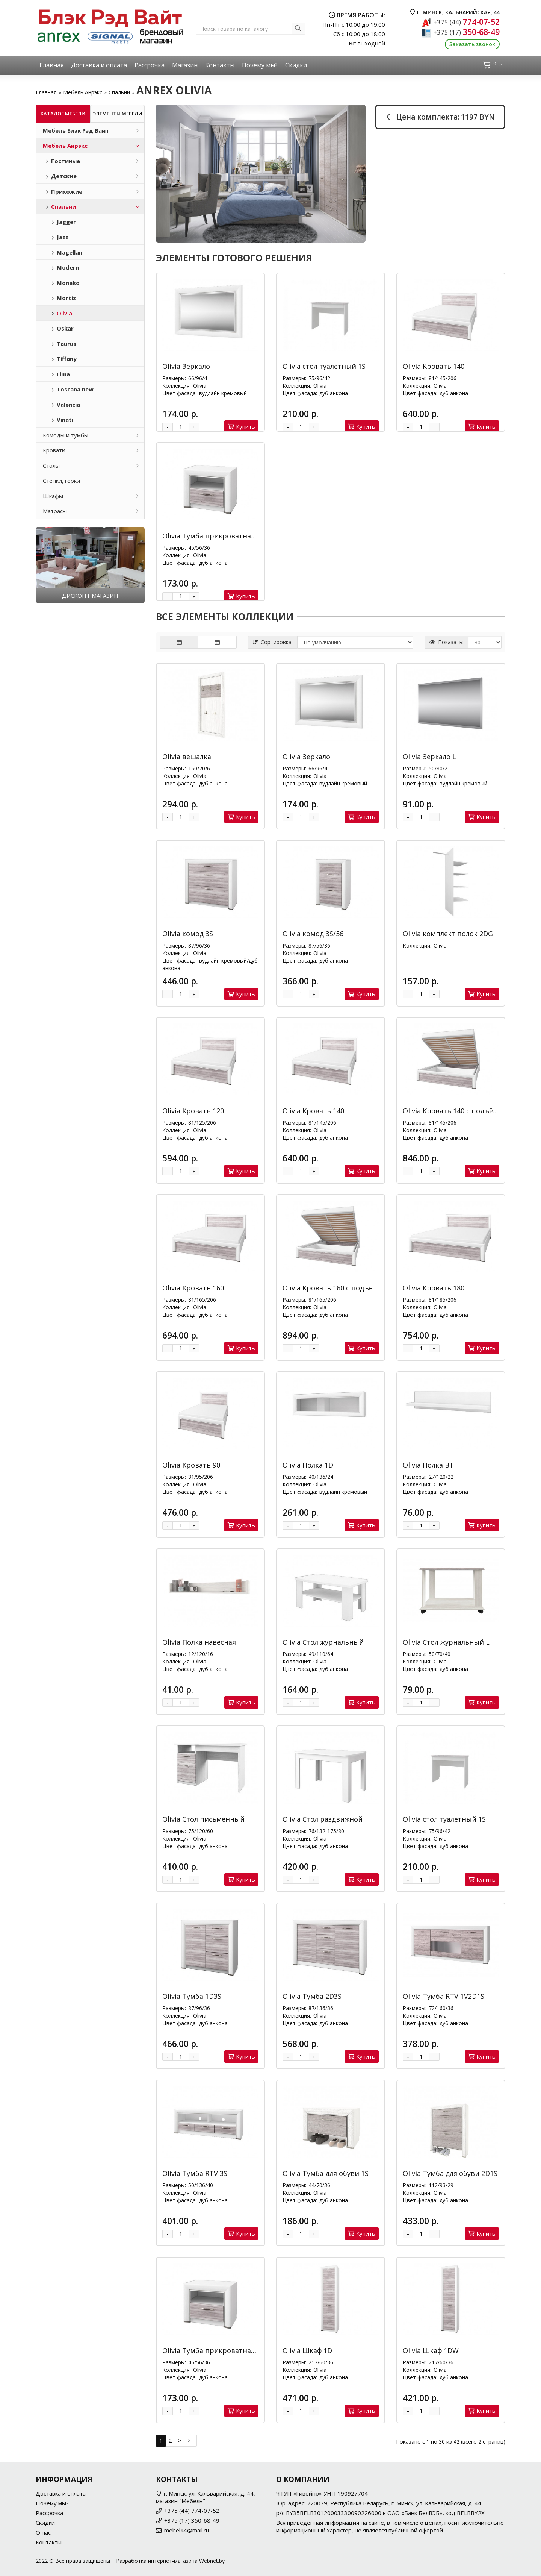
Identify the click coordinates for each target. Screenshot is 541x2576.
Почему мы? (260, 65)
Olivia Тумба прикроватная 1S (213, 535)
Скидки (296, 65)
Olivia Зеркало (186, 366)
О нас (43, 2532)
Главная (51, 65)
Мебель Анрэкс (82, 92)
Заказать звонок (472, 44)
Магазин (185, 65)
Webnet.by (212, 2560)
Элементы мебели (117, 113)
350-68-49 (466, 32)
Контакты (219, 65)
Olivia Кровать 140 (433, 366)
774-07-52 (466, 22)
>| (190, 2440)
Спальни (119, 92)
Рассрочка (149, 65)
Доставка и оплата (99, 65)
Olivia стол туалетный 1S (324, 366)
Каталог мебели (63, 113)
